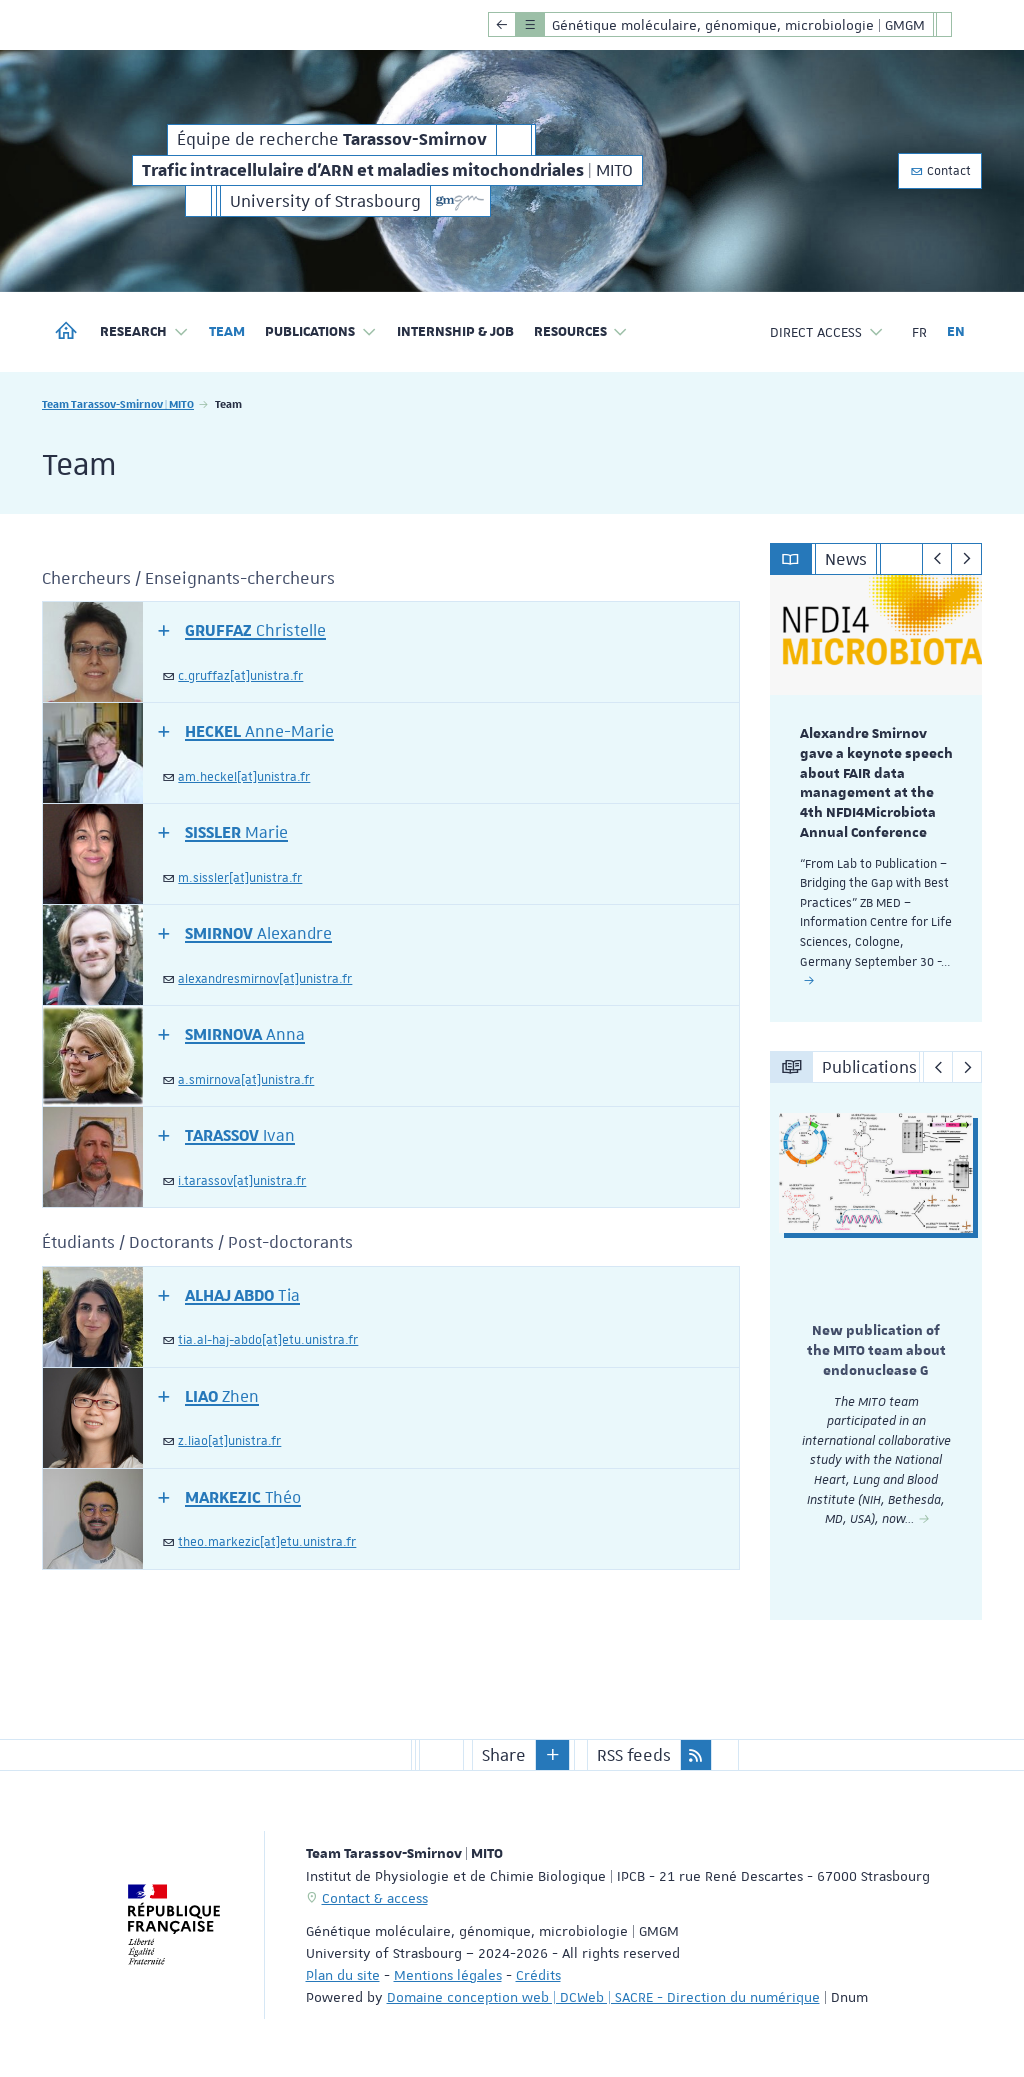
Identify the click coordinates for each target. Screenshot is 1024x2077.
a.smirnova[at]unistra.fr (246, 1080)
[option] (876, 798)
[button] (242, 629)
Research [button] (144, 332)
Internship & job (455, 332)
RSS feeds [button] (634, 1753)
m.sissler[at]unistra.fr (240, 878)
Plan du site (343, 1973)
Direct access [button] (827, 332)
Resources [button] (581, 332)
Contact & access (375, 1896)
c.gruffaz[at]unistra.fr (240, 676)
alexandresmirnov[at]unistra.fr (265, 979)
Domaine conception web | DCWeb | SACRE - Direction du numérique (603, 1995)
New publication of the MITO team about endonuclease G (876, 1351)
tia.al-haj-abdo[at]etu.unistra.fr (268, 1340)
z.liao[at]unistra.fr (229, 1441)
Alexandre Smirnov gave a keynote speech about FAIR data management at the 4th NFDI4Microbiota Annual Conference (876, 783)
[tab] (391, 652)
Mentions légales (448, 1973)
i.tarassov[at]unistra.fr (242, 1181)
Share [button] (504, 1753)
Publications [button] (321, 332)
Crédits (538, 1973)
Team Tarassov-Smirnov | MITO (118, 403)
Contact (940, 171)
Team (227, 332)
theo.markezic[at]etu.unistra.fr (267, 1542)
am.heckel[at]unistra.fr (244, 777)
